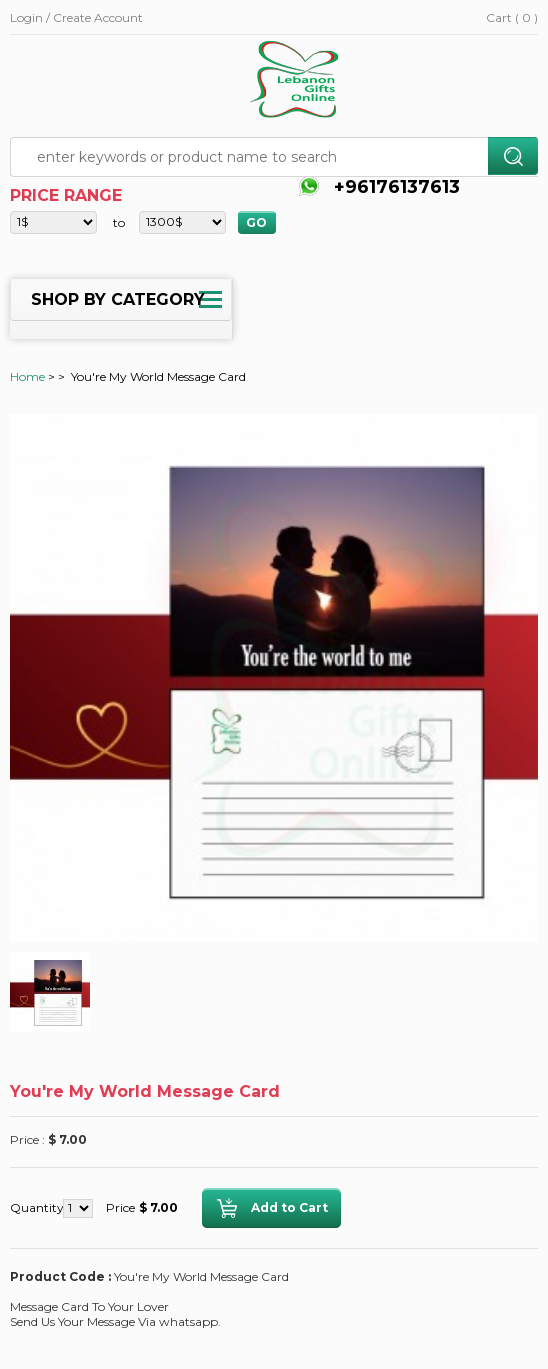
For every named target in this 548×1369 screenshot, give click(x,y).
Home (27, 376)
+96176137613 (394, 187)
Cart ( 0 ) (512, 17)
